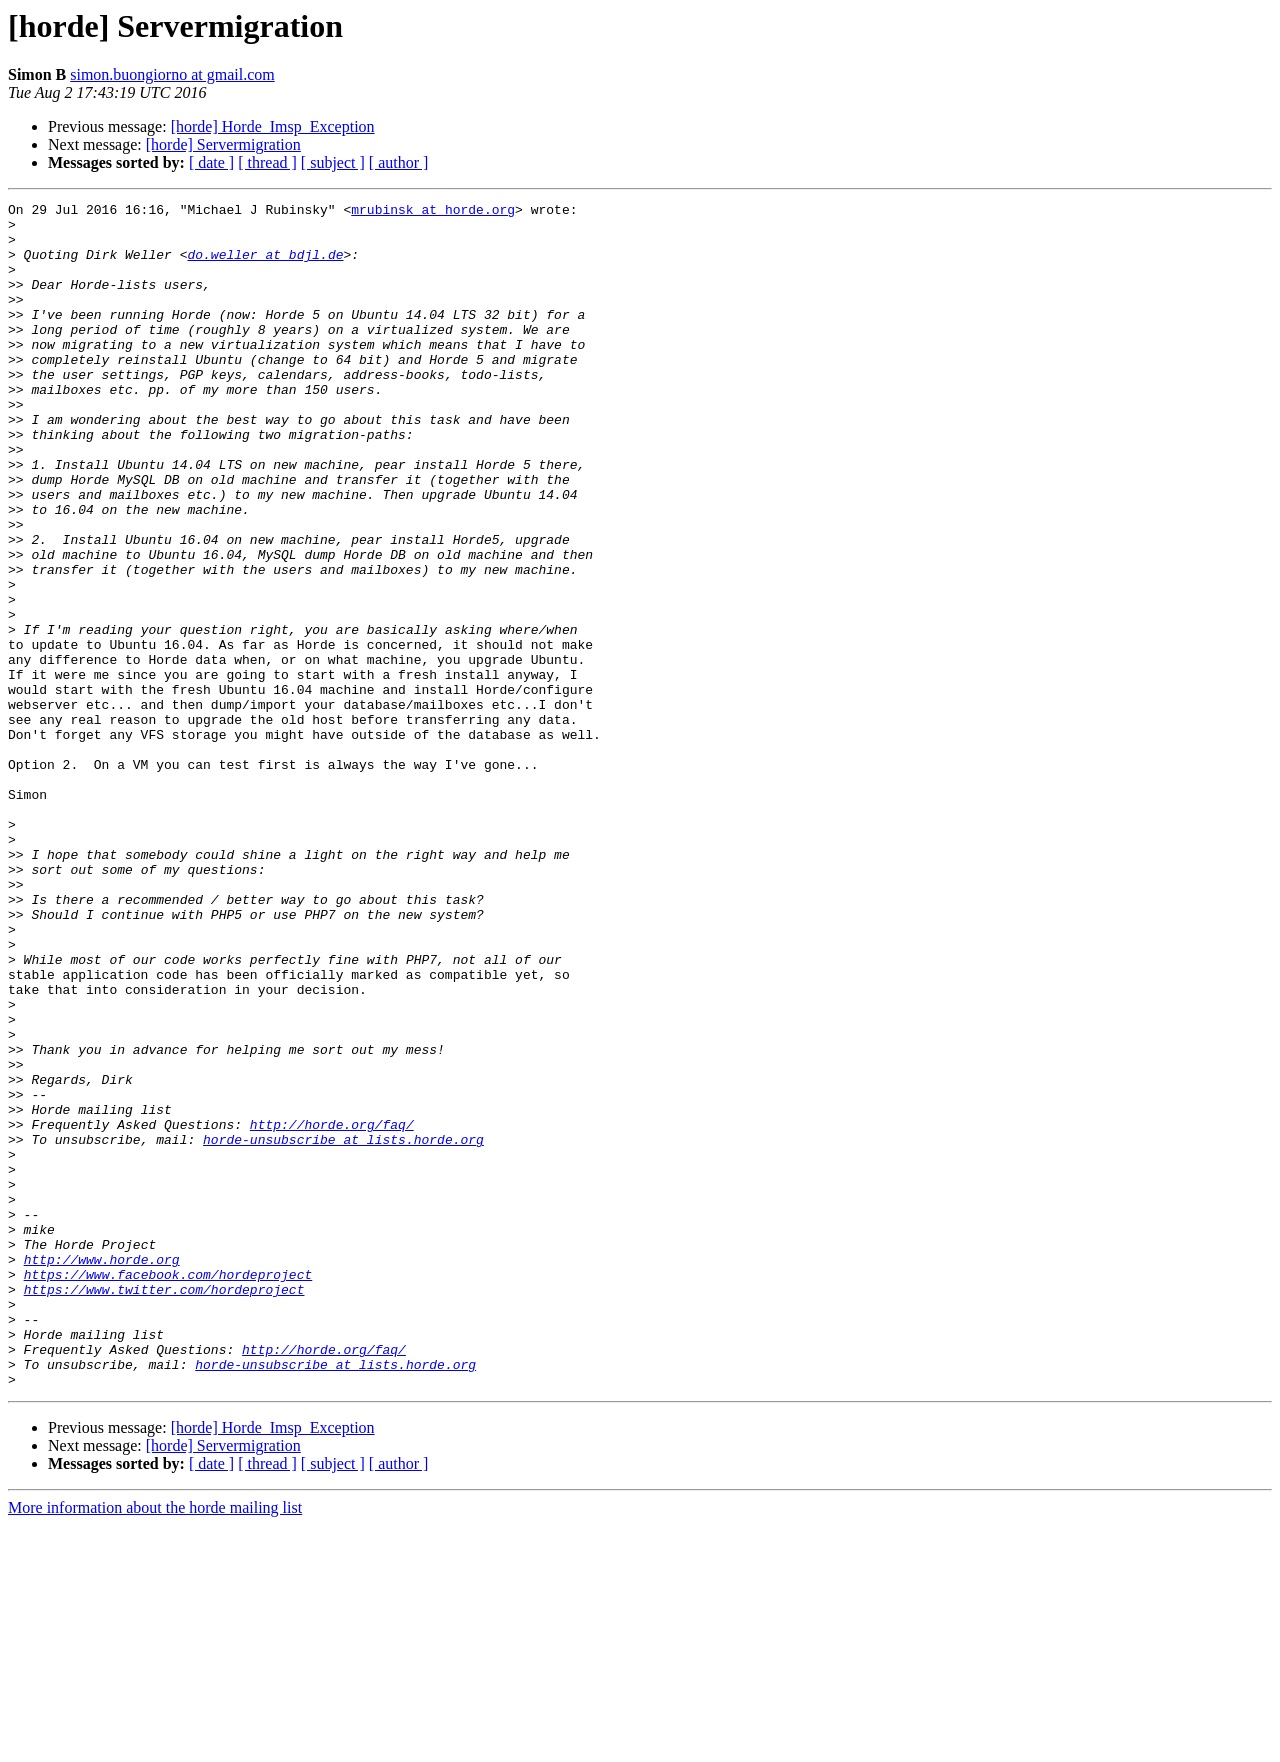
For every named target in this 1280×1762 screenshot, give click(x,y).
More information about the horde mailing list (155, 1744)
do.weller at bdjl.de (265, 266)
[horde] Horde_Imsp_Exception (273, 126)
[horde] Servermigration (223, 144)
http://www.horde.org (102, 1472)
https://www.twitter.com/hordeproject (164, 1508)
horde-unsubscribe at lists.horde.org (343, 1328)
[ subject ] (333, 162)
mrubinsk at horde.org (433, 212)
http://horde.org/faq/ (332, 1310)
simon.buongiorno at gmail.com (172, 74)
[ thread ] (267, 162)
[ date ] (211, 162)
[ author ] (399, 162)
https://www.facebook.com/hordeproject (168, 1490)
